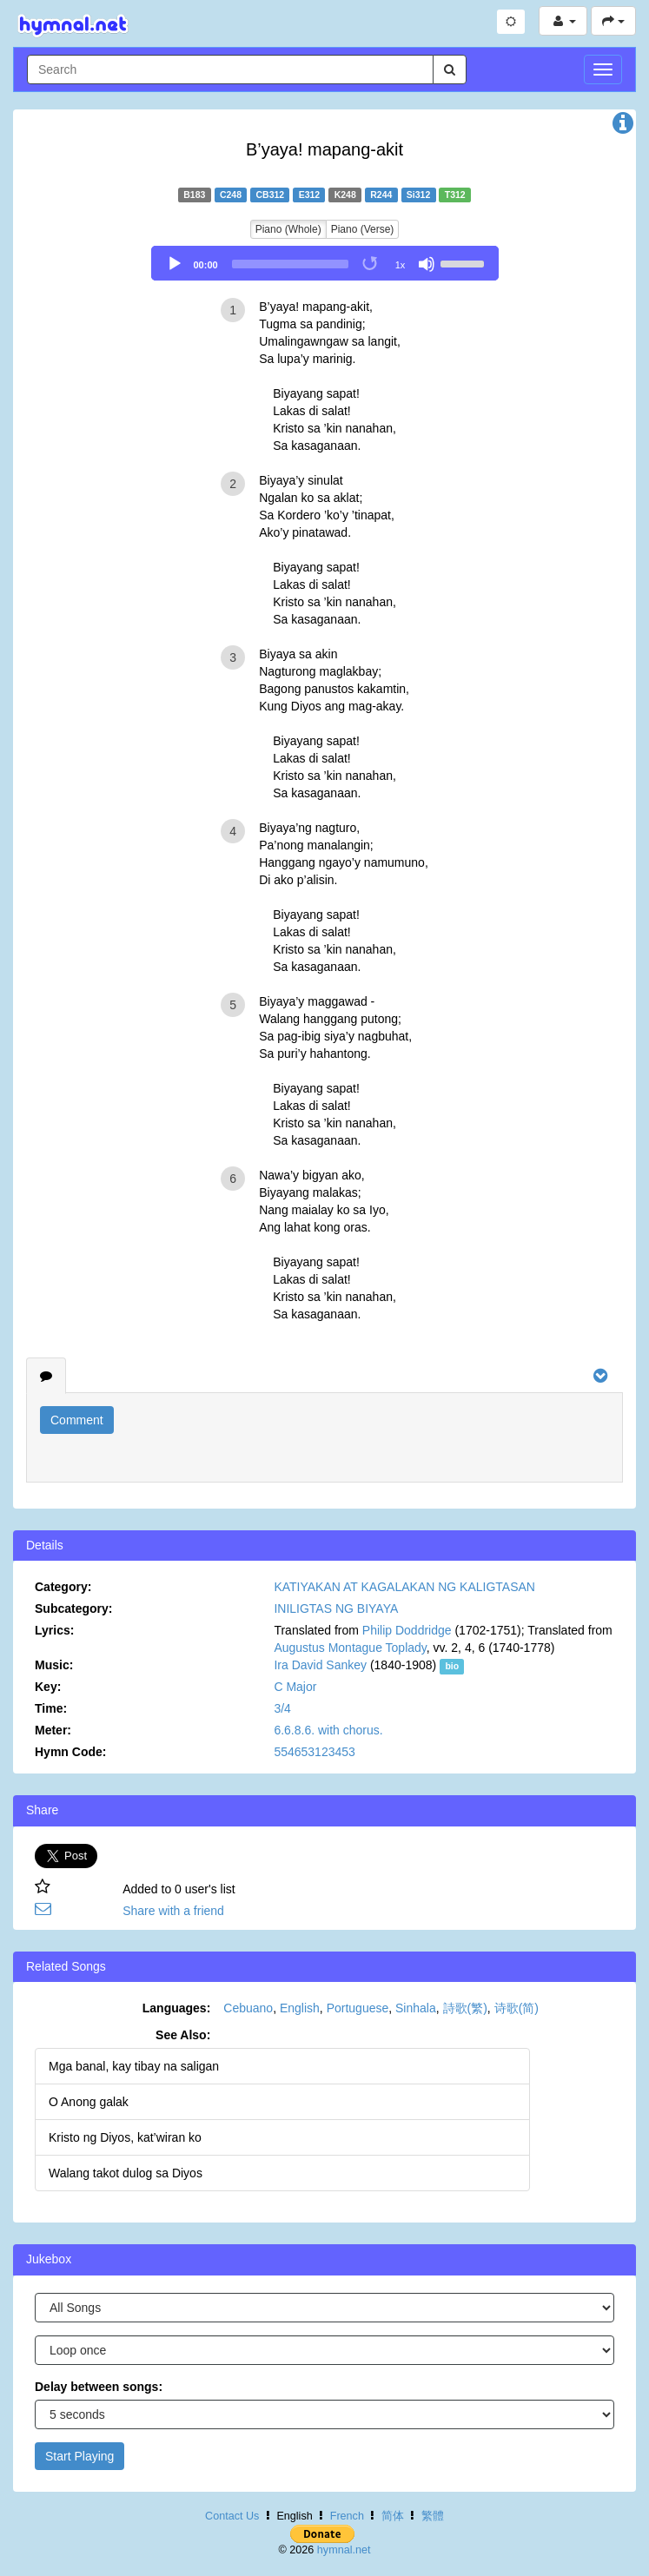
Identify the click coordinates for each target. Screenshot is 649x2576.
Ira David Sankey (320, 1665)
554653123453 (314, 1752)
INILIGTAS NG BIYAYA (336, 1608)
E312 (310, 194)
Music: (54, 1665)
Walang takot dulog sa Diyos (125, 2173)
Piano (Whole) (288, 229)
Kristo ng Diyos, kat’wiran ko (125, 2137)
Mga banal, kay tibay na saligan (134, 2066)
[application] (325, 263)
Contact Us (232, 2516)
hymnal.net (344, 2550)
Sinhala (415, 2008)
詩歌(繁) (465, 2008)
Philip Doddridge (407, 1630)
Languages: (176, 2008)
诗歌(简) (516, 2008)
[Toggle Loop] (371, 264)
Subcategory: (73, 1608)
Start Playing (79, 2456)
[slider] (290, 264)
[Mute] (426, 264)
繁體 (432, 2516)
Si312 (418, 194)
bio (452, 1666)
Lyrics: (54, 1630)
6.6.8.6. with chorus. (328, 1730)
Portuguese (358, 2008)
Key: (48, 1687)
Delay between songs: (98, 2387)
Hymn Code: (70, 1752)
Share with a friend (173, 1911)
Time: (51, 1708)
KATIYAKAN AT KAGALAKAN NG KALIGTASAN (404, 1587)
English (300, 2008)
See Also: (183, 2035)
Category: (63, 1587)
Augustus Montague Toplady (350, 1648)
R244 (381, 194)
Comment (76, 1420)
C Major (295, 1687)
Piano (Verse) (362, 229)
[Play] (174, 264)
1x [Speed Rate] (400, 265)
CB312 (269, 194)
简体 (392, 2516)
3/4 (282, 1708)
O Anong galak (89, 2102)
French (347, 2516)
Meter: (53, 1730)
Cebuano (248, 2008)
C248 (231, 194)
